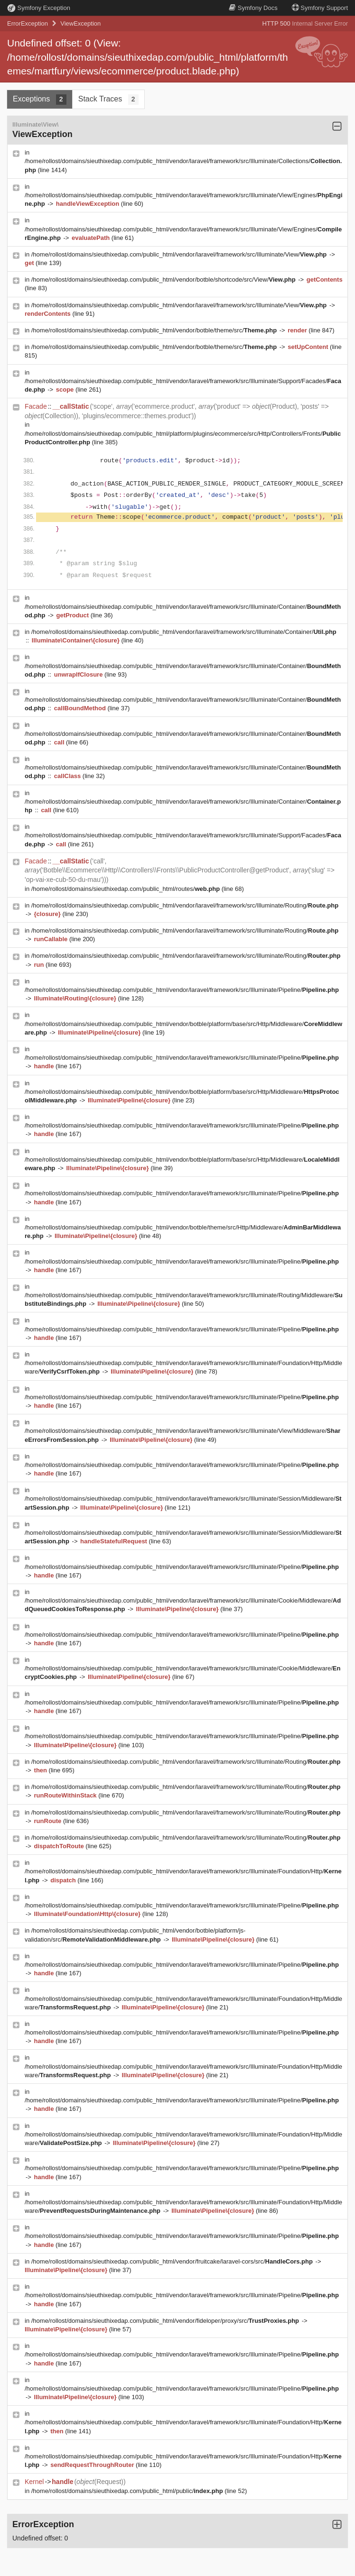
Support (320, 7)
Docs (253, 7)
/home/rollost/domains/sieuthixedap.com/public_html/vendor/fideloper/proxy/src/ (166, 2320)
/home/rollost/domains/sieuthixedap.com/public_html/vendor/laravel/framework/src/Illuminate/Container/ (183, 631)
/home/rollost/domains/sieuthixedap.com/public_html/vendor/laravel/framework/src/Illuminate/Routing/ (184, 905)
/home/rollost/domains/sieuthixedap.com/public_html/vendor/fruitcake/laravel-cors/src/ (173, 2261)
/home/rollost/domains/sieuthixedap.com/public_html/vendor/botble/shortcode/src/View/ (164, 279)
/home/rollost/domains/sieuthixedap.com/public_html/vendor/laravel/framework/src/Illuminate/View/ (179, 254)
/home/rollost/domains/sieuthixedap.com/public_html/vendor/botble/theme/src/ (155, 330)
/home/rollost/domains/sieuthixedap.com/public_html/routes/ (126, 888)
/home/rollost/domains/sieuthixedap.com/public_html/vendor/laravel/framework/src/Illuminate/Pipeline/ (182, 989)
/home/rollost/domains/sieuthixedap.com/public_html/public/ (128, 2490)
